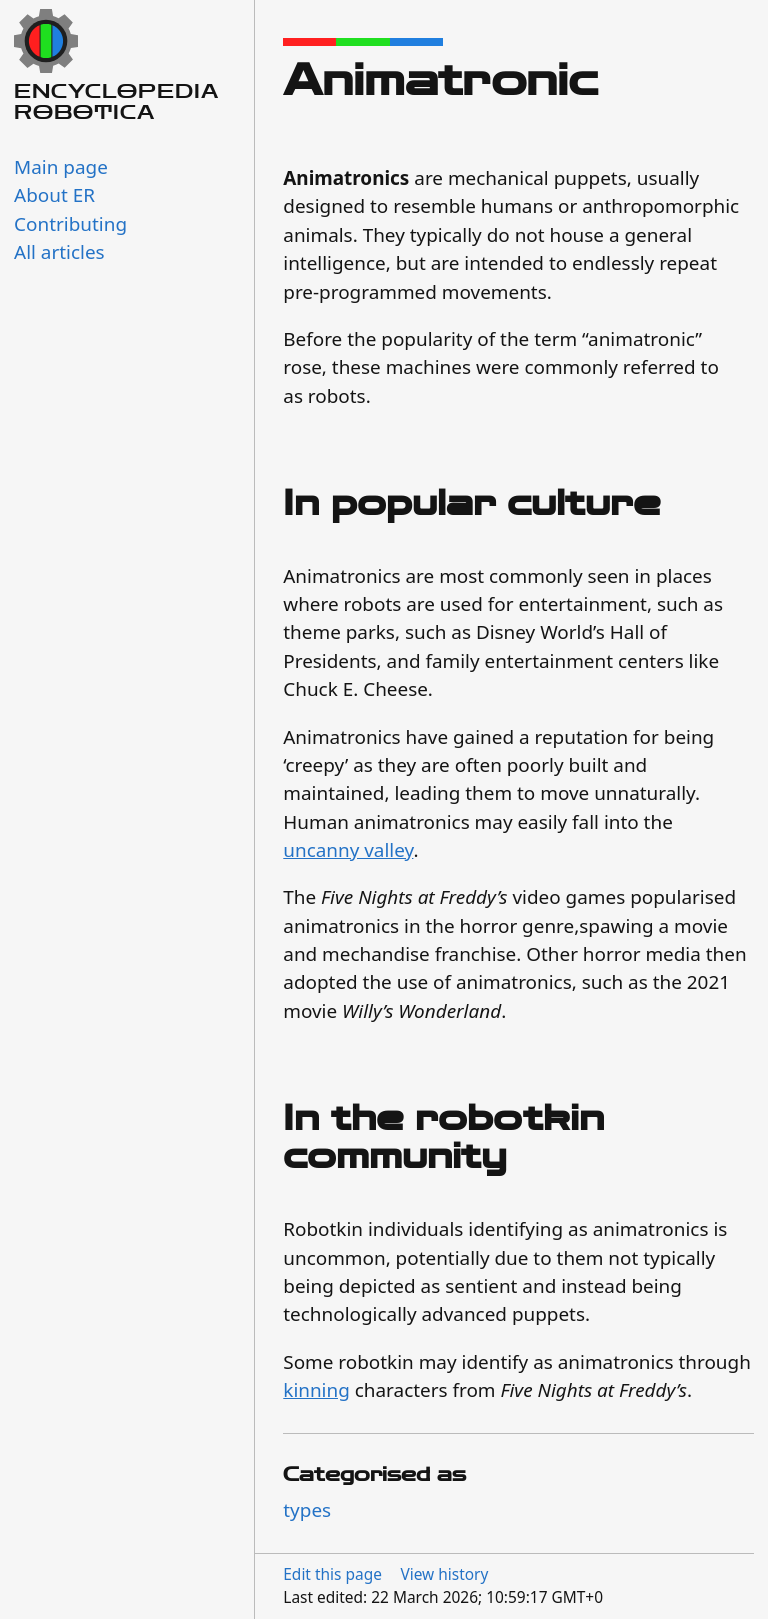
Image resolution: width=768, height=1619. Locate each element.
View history (444, 1574)
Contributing (70, 224)
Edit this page (332, 1574)
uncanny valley (348, 850)
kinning (316, 1390)
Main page (61, 167)
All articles (59, 252)
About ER (54, 195)
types (307, 1510)
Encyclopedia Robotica (116, 65)
